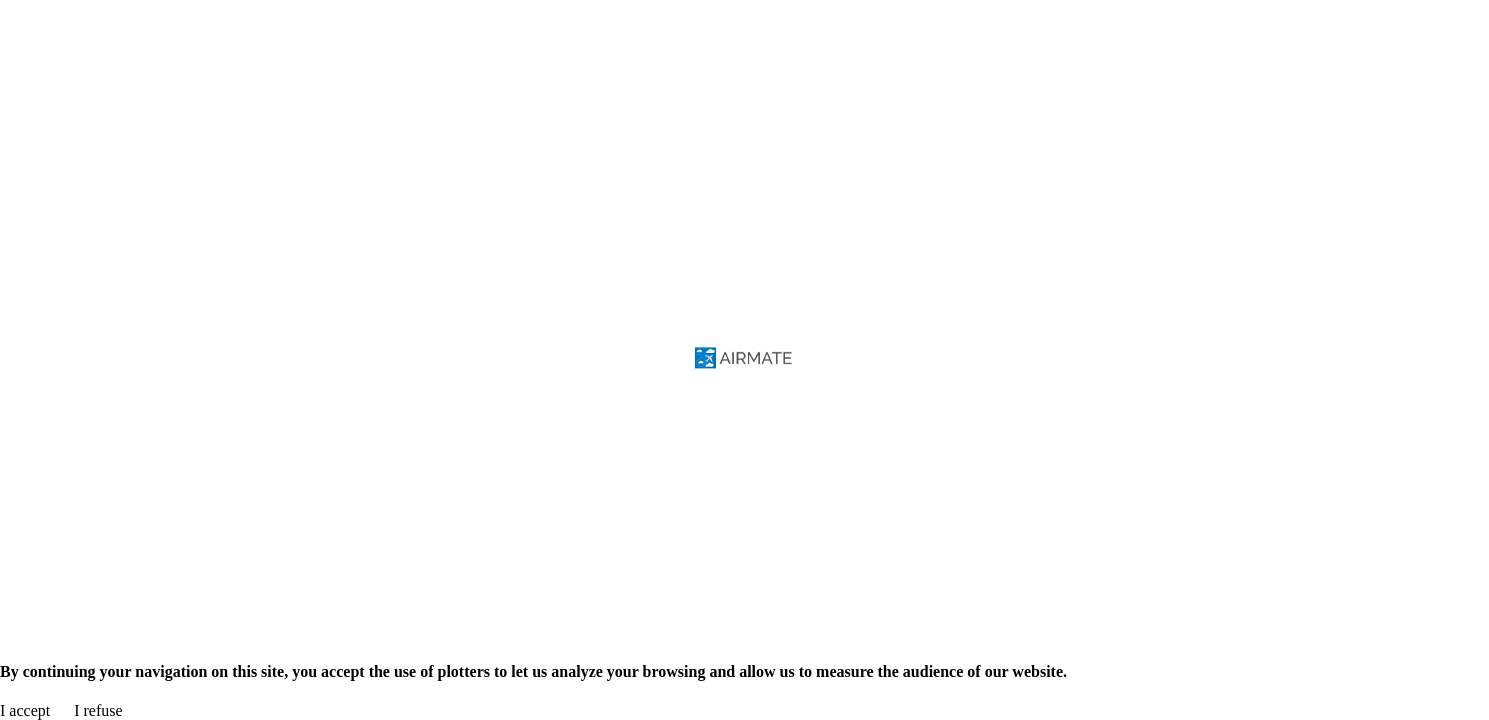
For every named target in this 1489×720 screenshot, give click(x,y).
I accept (25, 710)
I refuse (98, 710)
